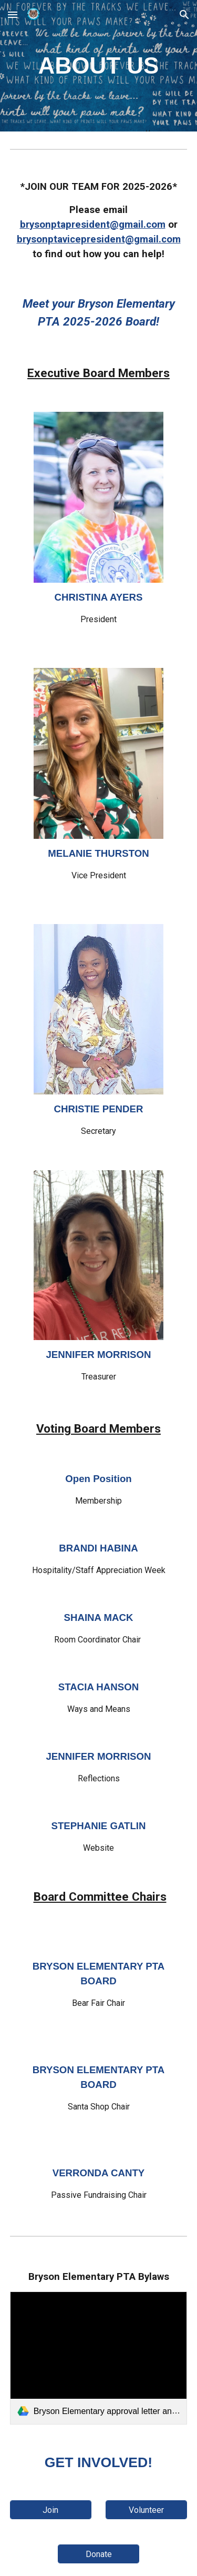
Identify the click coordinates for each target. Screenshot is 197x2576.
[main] (99, 66)
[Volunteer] (146, 2510)
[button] (12, 14)
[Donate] (98, 2554)
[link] (99, 2358)
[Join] (51, 2510)
